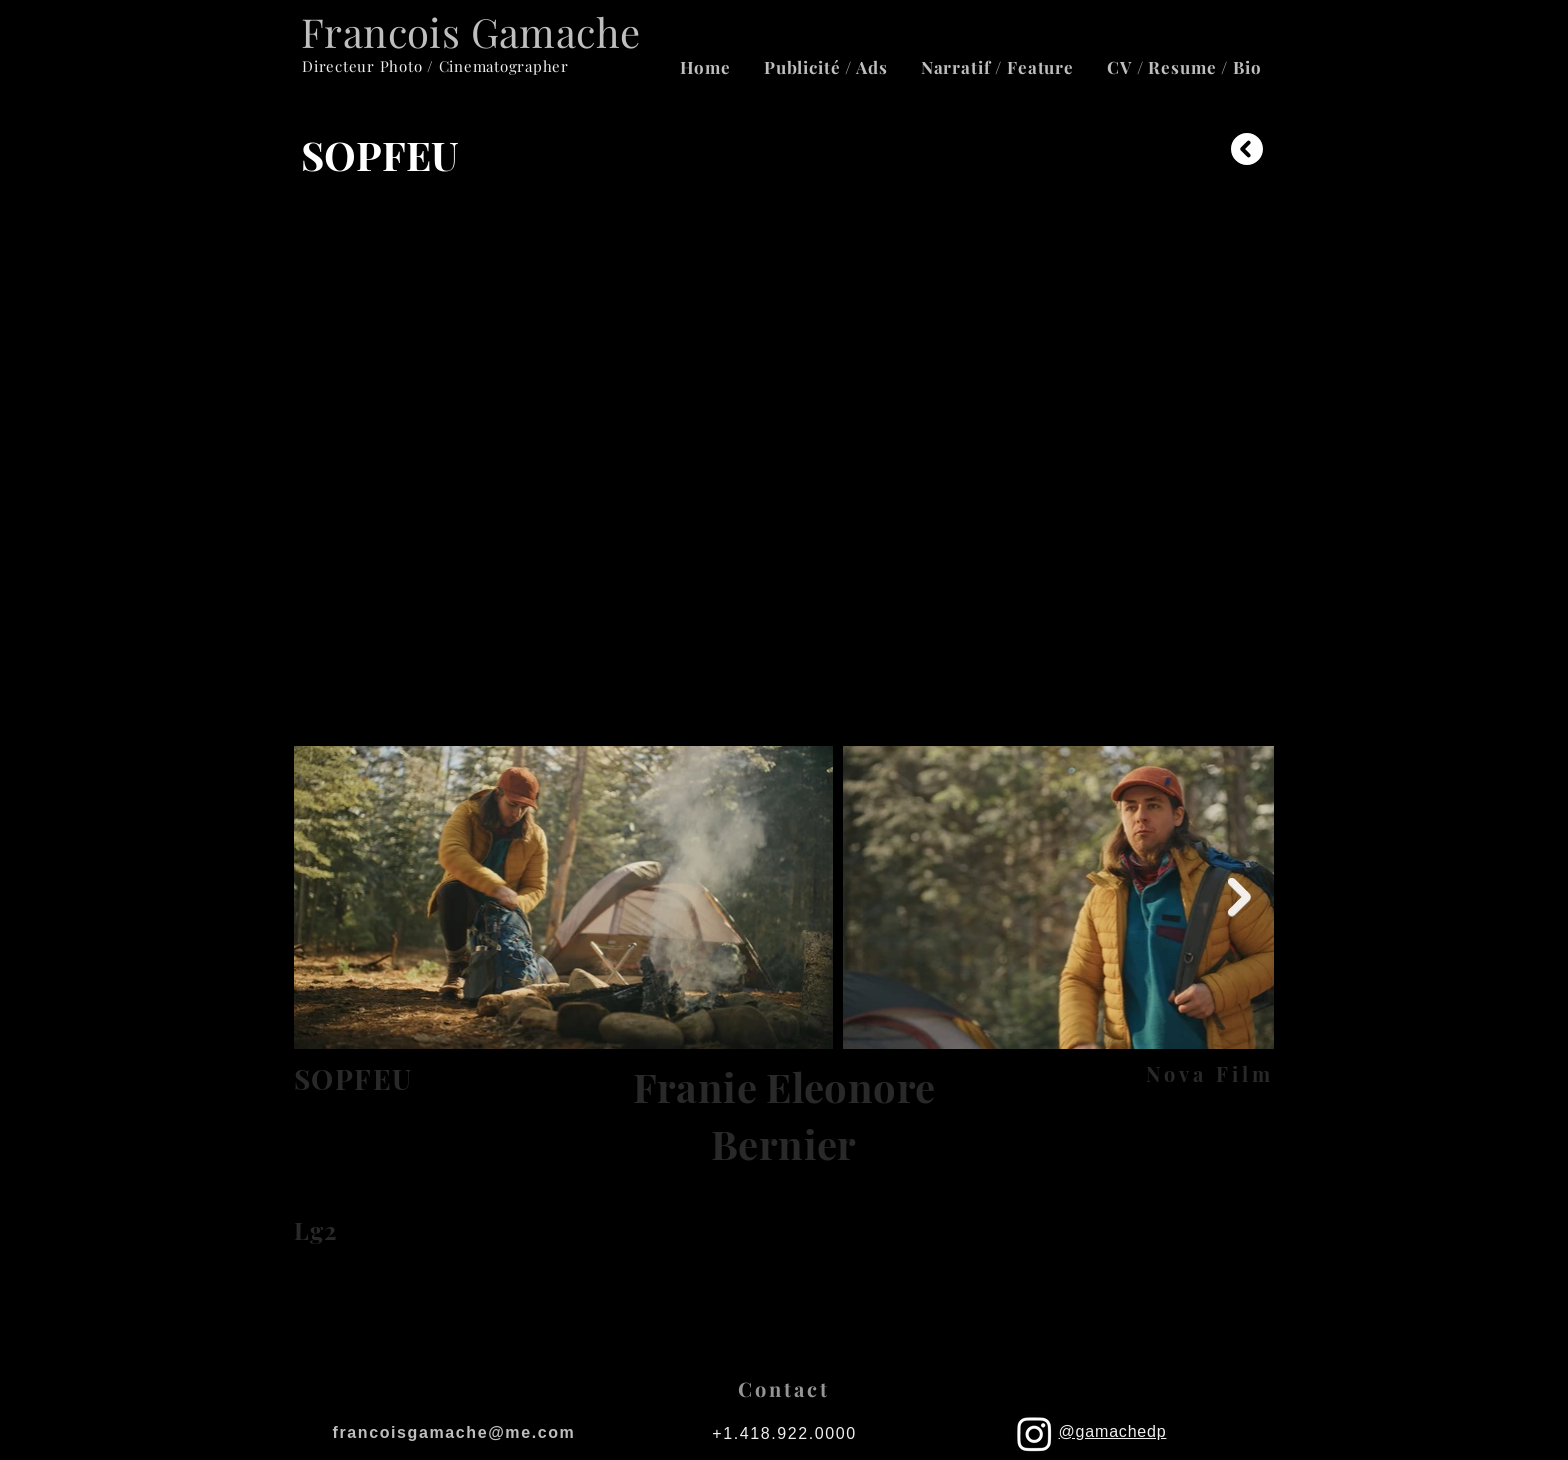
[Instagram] (1034, 1433)
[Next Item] (1239, 897)
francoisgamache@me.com (454, 1432)
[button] (1184, 67)
